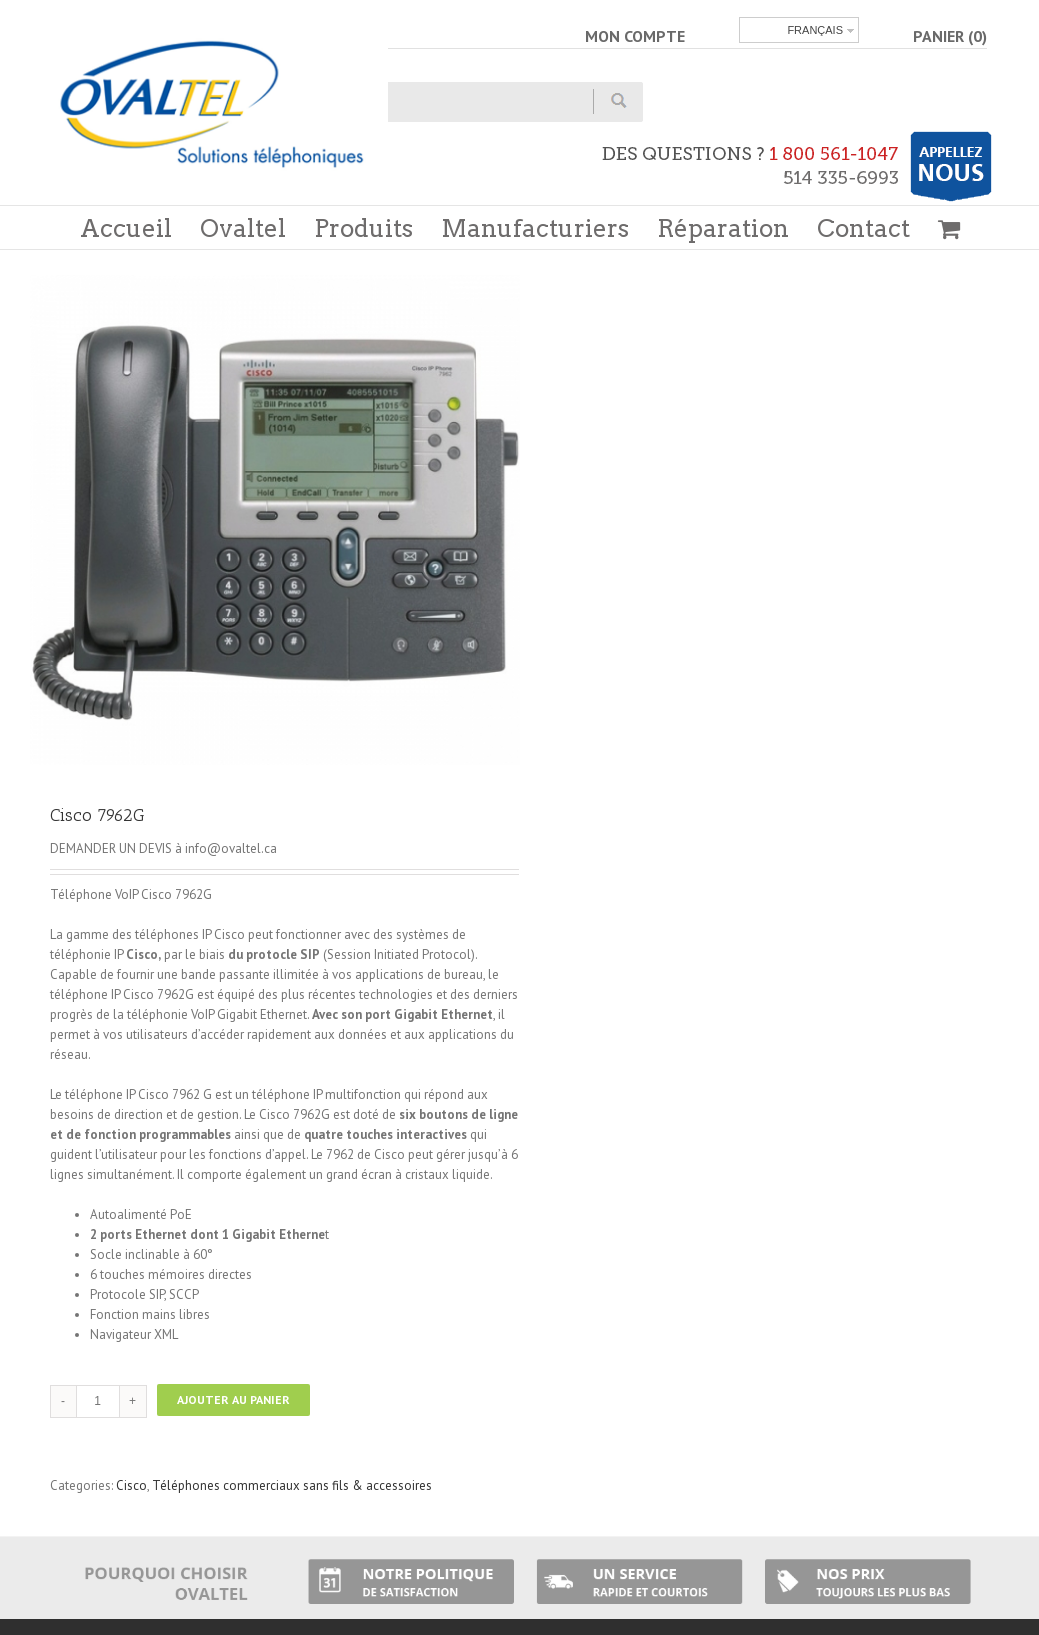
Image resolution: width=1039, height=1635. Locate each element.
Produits (363, 228)
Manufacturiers (535, 228)
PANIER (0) (950, 36)
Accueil (126, 228)
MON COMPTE (635, 36)
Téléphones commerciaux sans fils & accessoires (292, 1485)
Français (815, 30)
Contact (863, 228)
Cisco (131, 1485)
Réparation (723, 228)
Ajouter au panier (233, 1399)
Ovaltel (243, 228)
